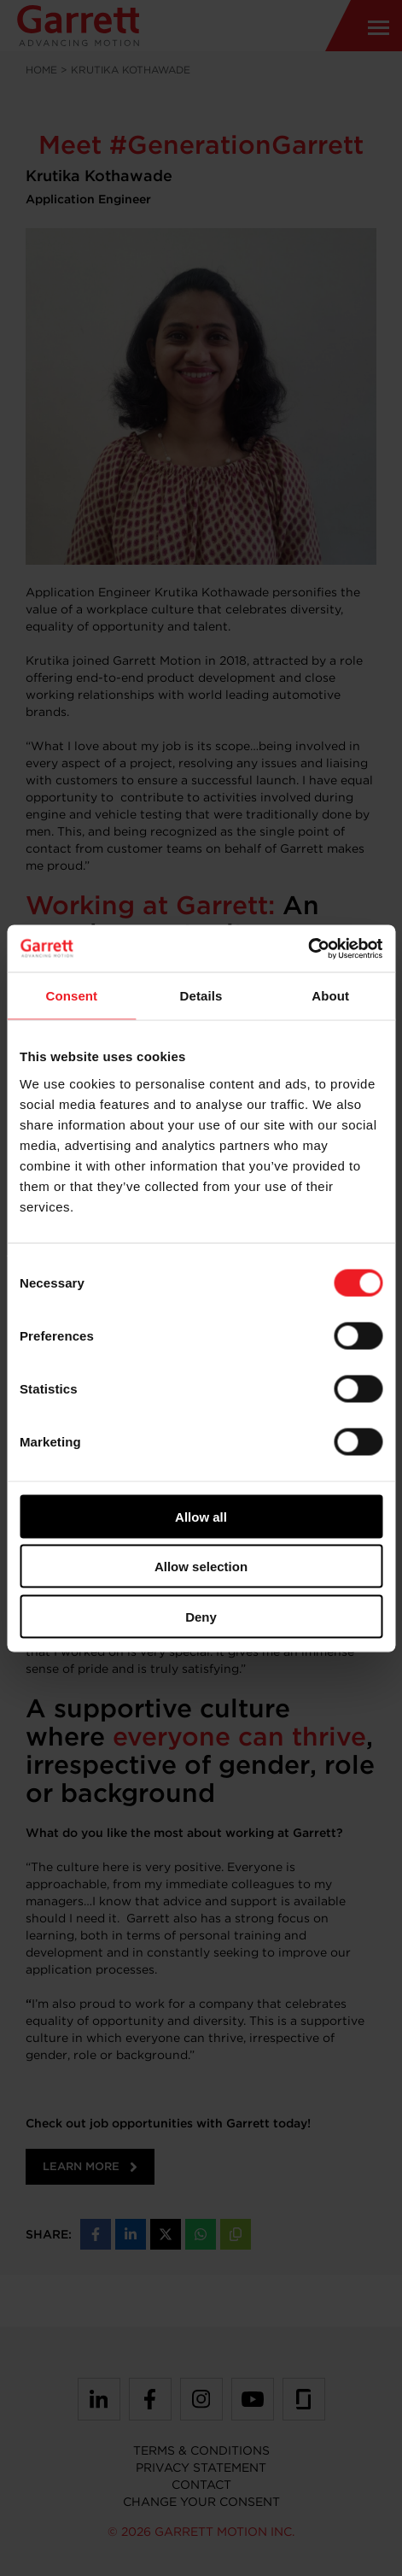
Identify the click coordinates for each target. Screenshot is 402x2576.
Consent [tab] (71, 996)
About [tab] (330, 996)
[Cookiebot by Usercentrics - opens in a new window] (307, 948)
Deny (201, 1616)
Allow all (201, 1516)
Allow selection (201, 1566)
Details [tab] (201, 996)
